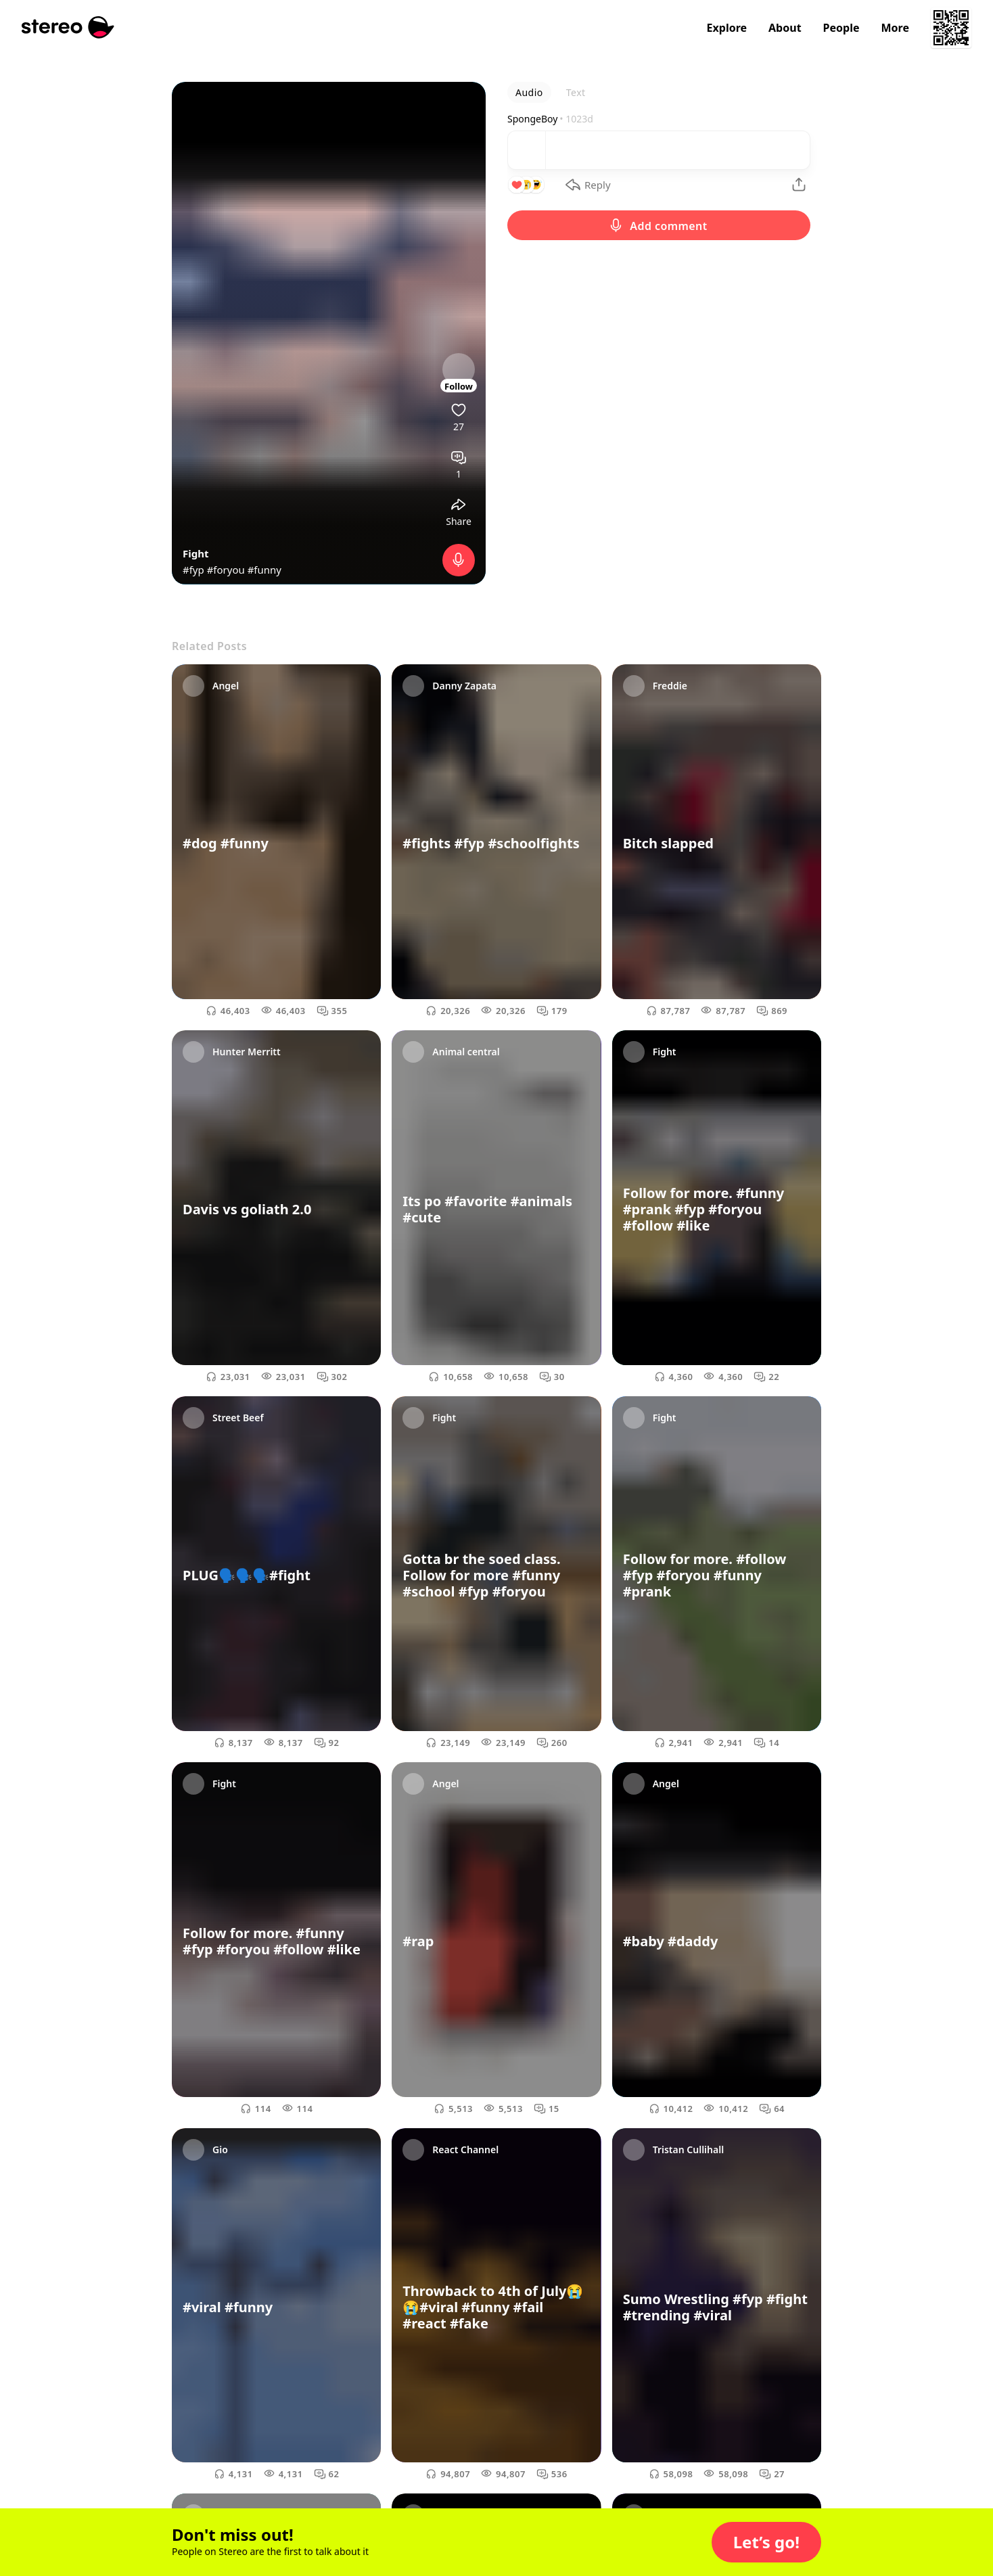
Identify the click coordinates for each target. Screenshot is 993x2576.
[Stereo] (68, 27)
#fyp (193, 569)
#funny (264, 569)
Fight (195, 553)
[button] (766, 2542)
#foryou (226, 569)
